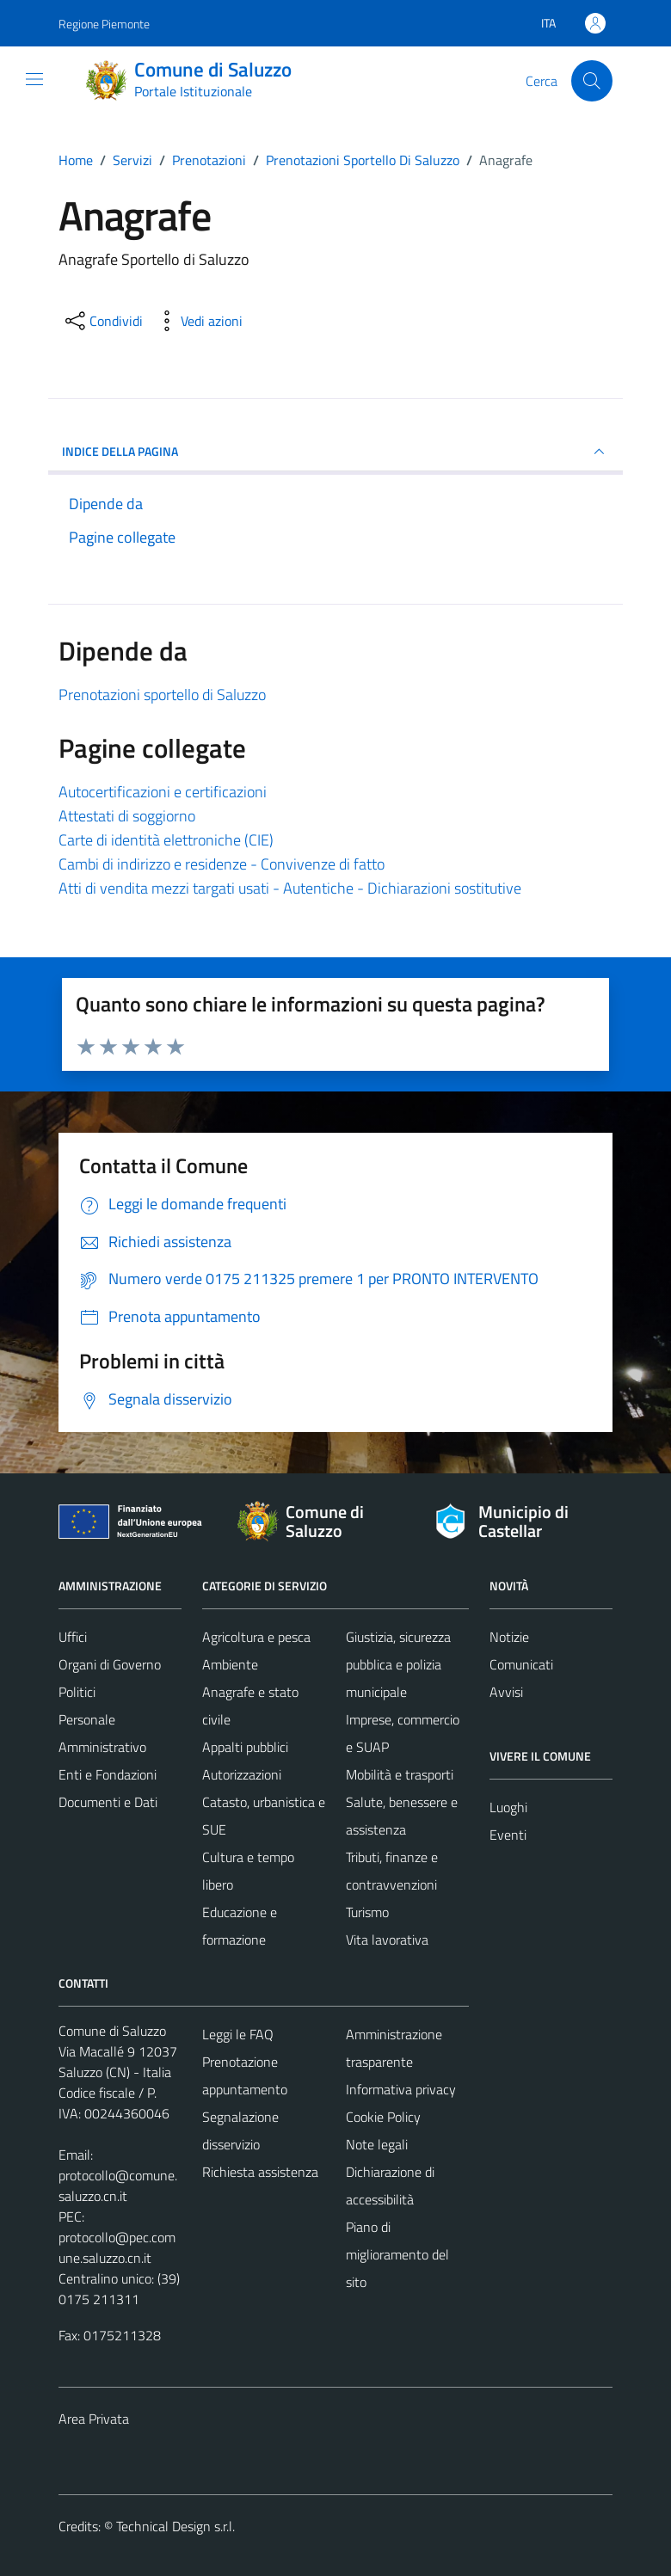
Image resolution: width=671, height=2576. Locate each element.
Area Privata (93, 2418)
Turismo (367, 1912)
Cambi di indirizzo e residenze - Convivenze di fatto (221, 864)
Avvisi (506, 1691)
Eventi (507, 1834)
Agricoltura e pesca (256, 1636)
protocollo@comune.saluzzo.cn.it (117, 2185)
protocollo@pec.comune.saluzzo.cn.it (116, 2247)
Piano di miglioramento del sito (397, 2254)
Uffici (72, 1636)
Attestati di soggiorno (126, 815)
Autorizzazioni (241, 1774)
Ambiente (230, 1664)
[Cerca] (592, 80)
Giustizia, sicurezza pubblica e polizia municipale (398, 1664)
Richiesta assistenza (260, 2171)
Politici (76, 1691)
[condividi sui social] (102, 321)
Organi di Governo (109, 1664)
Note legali (377, 2144)
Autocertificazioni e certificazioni (162, 791)
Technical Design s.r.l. (175, 2526)
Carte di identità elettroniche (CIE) (166, 839)
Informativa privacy (401, 2089)
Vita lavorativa (387, 1939)
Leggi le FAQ (238, 2034)
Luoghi (508, 1807)
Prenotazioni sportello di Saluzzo (162, 694)
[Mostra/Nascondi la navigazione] (34, 79)
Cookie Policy (383, 2116)
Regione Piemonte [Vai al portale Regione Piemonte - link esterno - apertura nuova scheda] (104, 24)
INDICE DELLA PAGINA (335, 451)
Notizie (509, 1636)
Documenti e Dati (107, 1802)
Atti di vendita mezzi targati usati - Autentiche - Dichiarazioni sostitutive (289, 888)
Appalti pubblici (245, 1747)
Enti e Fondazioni (107, 1774)
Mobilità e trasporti (399, 1774)
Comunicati (521, 1664)
